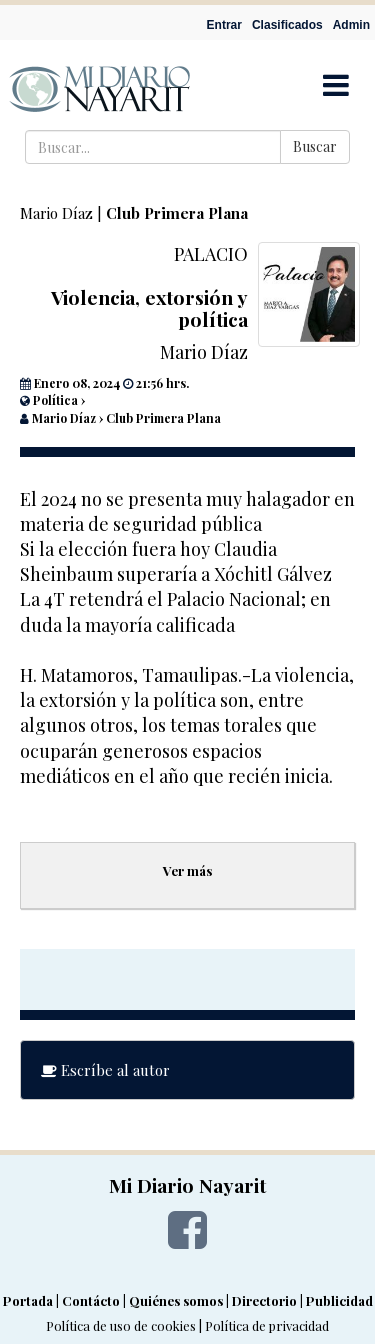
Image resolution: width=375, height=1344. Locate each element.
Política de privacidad (267, 1325)
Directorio (264, 1300)
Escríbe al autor (105, 1070)
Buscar (315, 146)
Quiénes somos (176, 1300)
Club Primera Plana (177, 213)
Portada (28, 1300)
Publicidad (339, 1300)
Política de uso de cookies (121, 1325)
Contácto (91, 1300)
